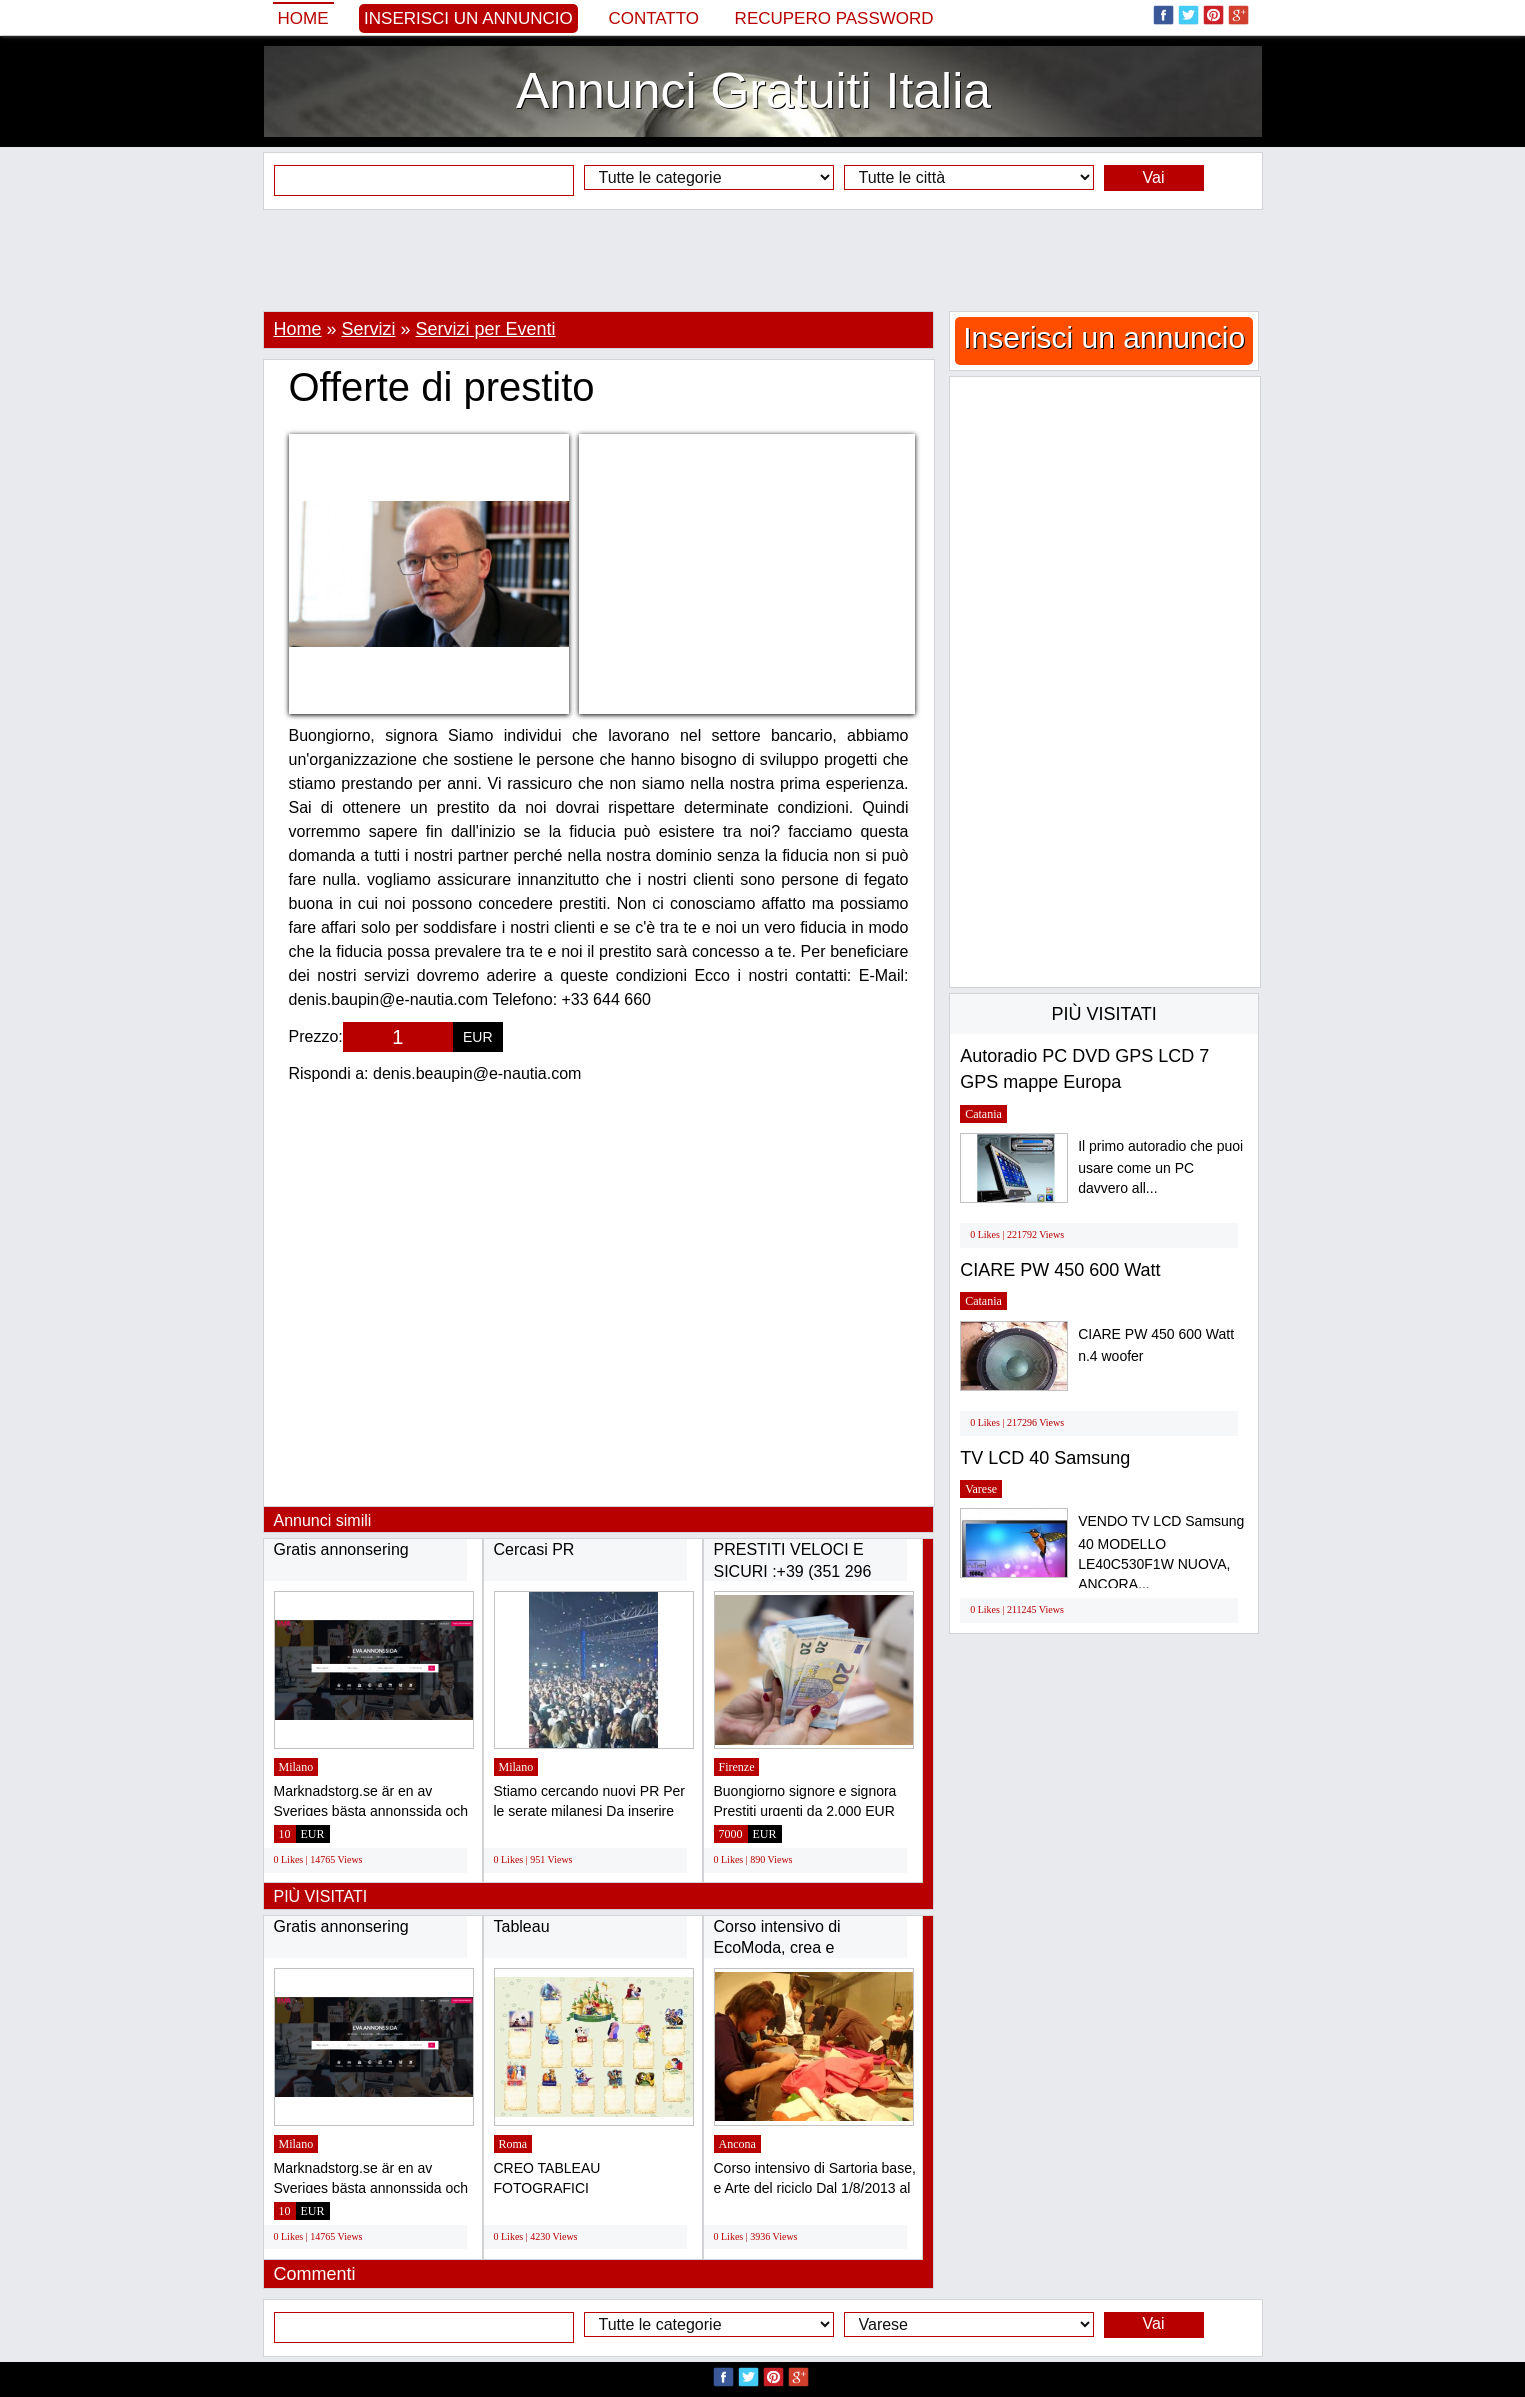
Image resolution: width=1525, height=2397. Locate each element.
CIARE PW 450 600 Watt (1060, 1270)
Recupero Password (834, 18)
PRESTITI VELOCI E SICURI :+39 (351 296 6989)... (793, 1571)
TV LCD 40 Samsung (1045, 1458)
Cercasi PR (534, 1549)
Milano (296, 1767)
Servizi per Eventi (486, 329)
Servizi (369, 329)
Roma (513, 2144)
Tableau (522, 1926)
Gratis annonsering (341, 1549)
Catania (983, 1114)
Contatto (653, 18)
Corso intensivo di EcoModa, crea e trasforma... (777, 1948)
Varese (981, 1489)
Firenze (737, 1767)
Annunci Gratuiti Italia (753, 91)
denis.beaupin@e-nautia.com (477, 1073)
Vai (1154, 177)
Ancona (737, 2144)
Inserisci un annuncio (468, 18)
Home (303, 18)
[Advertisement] (763, 260)
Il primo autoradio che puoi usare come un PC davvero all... (1160, 1167)
